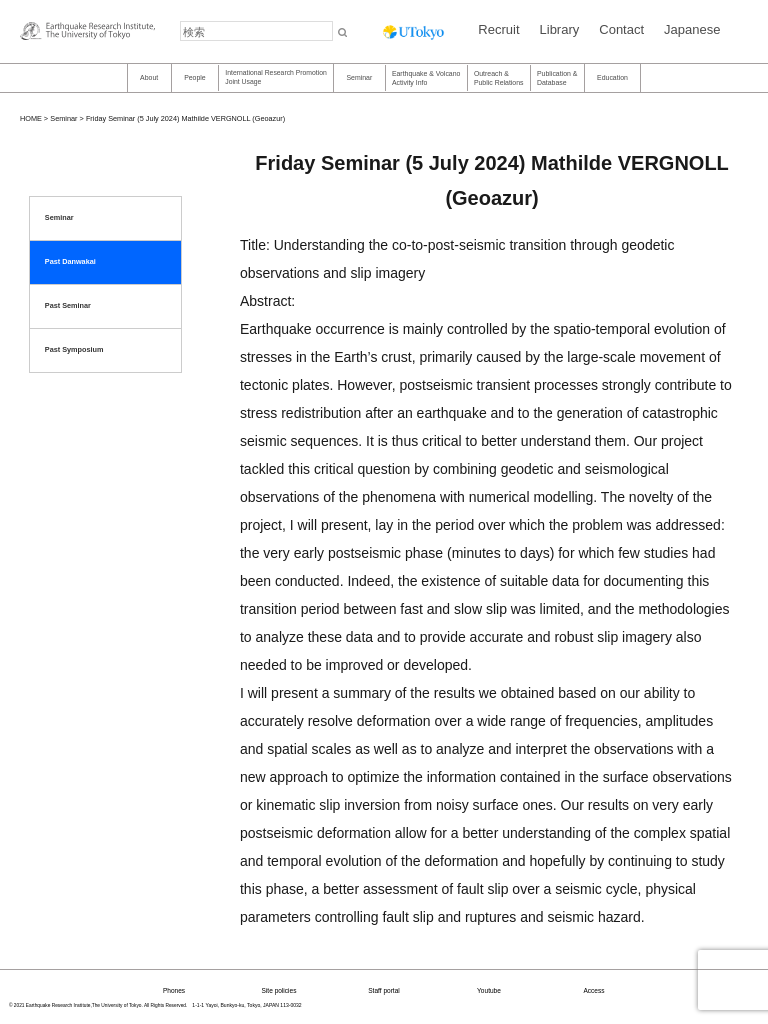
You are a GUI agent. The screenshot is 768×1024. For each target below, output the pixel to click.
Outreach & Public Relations (499, 78)
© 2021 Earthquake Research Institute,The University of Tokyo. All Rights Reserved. (98, 1005)
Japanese (692, 29)
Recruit (498, 29)
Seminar (359, 77)
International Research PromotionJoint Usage (276, 77)
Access (593, 990)
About (149, 77)
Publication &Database (557, 78)
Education (612, 77)
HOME (31, 118)
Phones (174, 990)
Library (560, 29)
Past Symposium (74, 349)
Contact (621, 29)
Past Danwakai (70, 261)
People (195, 77)
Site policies (279, 990)
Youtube (489, 990)
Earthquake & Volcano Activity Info (426, 78)
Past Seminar (68, 305)
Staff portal (384, 990)
